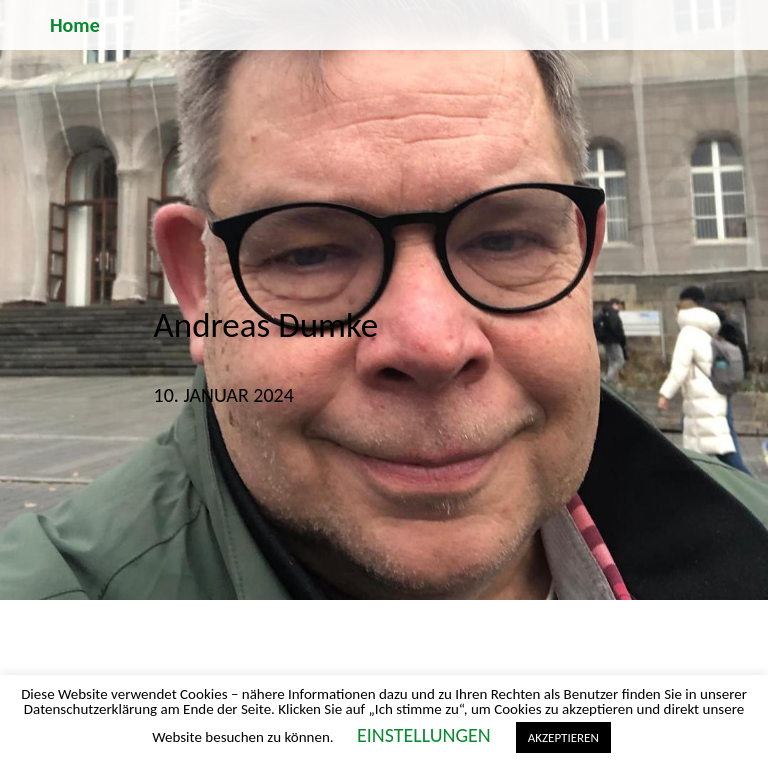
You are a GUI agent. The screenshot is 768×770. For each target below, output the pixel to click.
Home (75, 25)
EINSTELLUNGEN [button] (424, 735)
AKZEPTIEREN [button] (563, 737)
